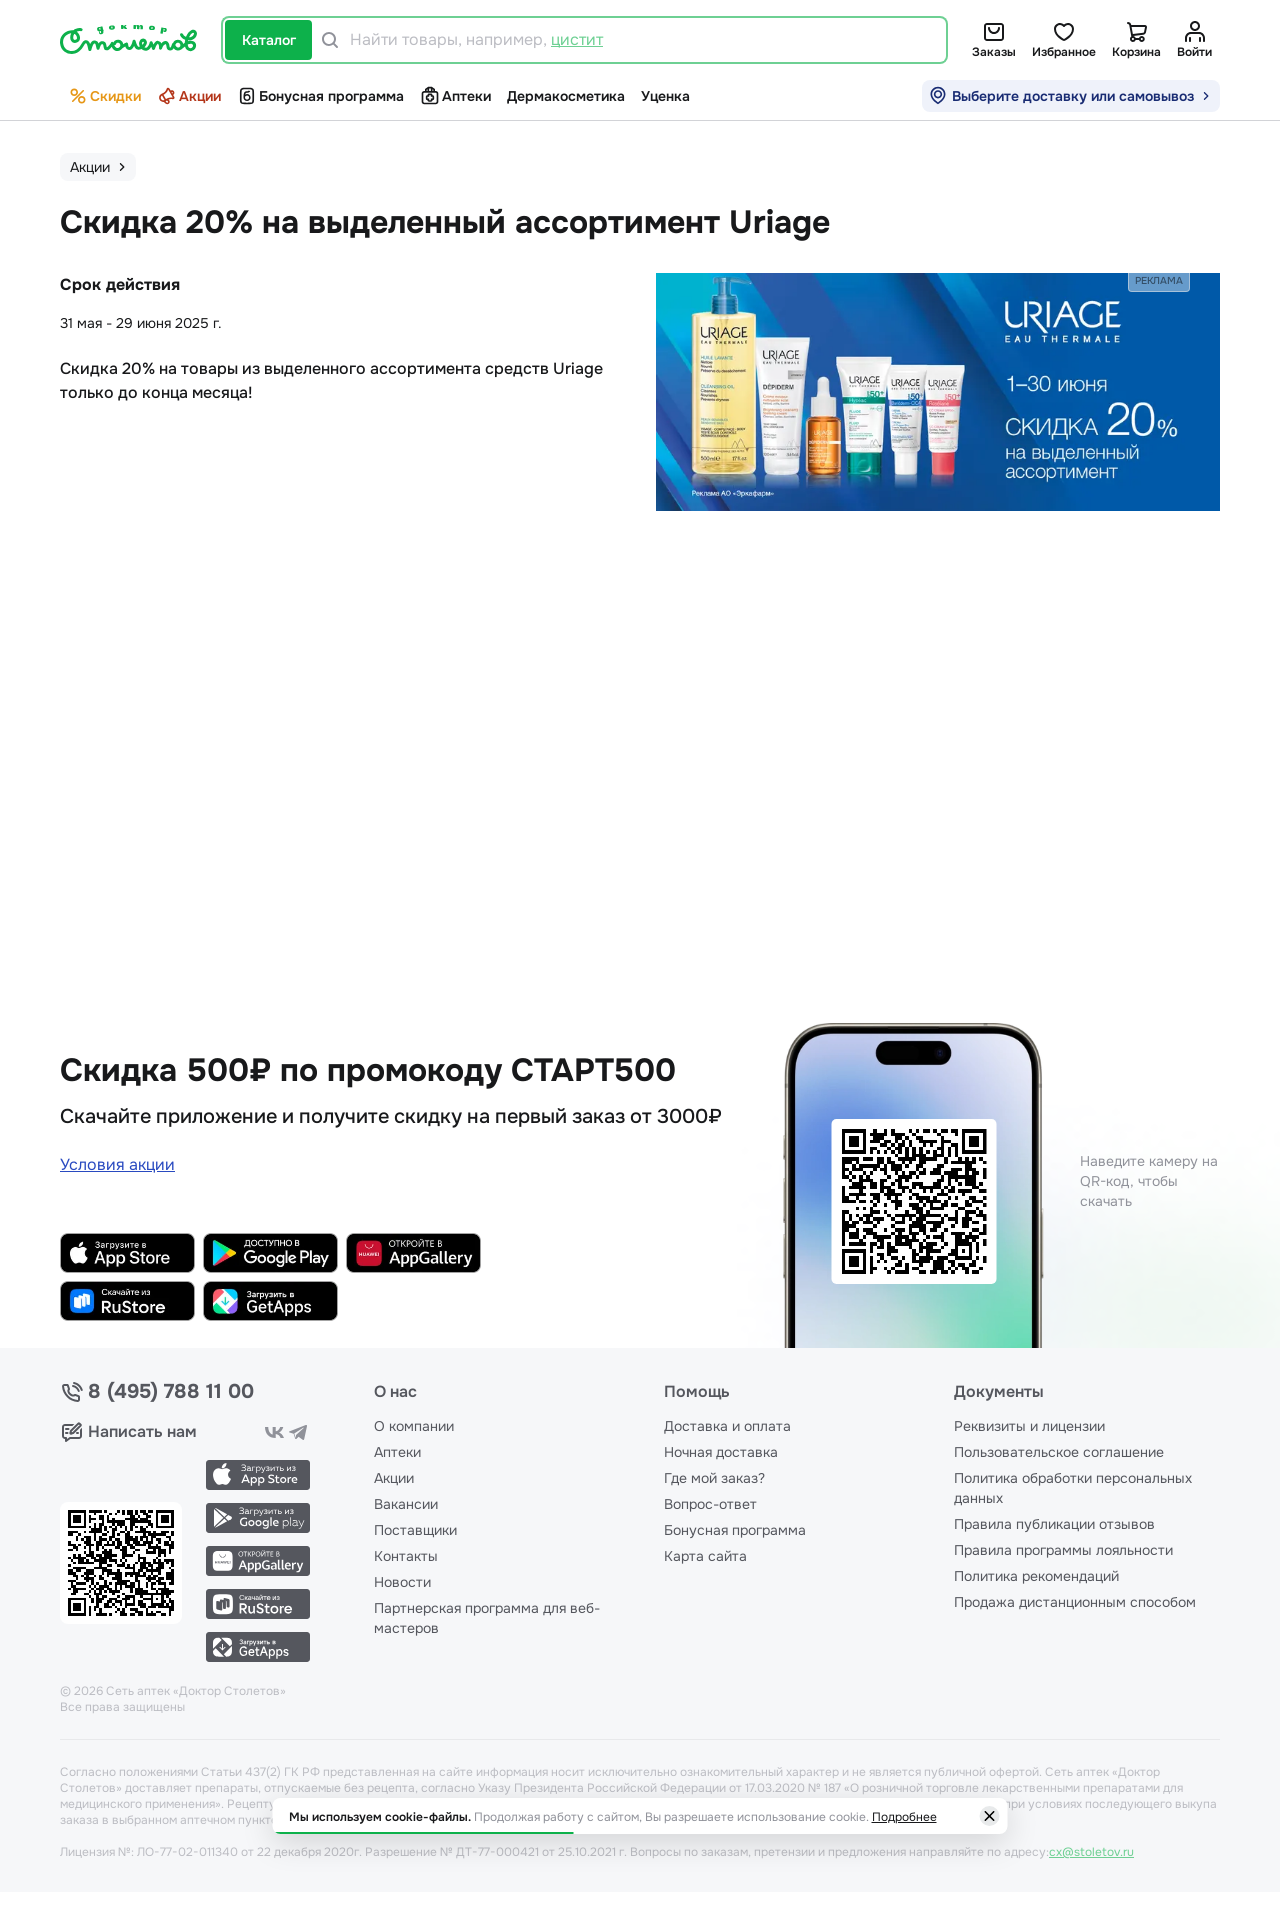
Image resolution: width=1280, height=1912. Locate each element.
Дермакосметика (566, 96)
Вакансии (406, 1504)
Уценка (665, 96)
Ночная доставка (721, 1452)
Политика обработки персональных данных (1073, 1488)
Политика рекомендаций (1036, 1576)
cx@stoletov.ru (1091, 1852)
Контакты (406, 1556)
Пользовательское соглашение (1059, 1452)
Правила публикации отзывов (1054, 1524)
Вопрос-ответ (710, 1504)
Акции (189, 96)
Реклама (1159, 280)
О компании (414, 1426)
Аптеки (455, 96)
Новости (402, 1582)
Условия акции (117, 1164)
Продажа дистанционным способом (1075, 1602)
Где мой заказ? (714, 1478)
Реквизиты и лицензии (1029, 1426)
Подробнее (904, 1817)
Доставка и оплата (727, 1426)
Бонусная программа (320, 96)
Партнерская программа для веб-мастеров (487, 1618)
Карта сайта (705, 1556)
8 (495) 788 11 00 (171, 1392)
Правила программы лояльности (1063, 1550)
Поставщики (415, 1530)
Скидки (104, 96)
